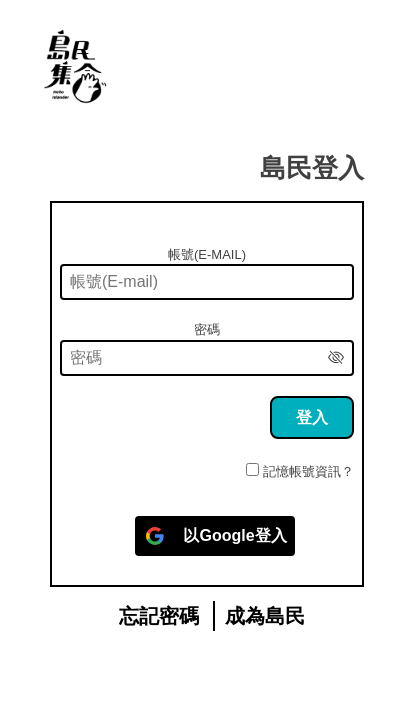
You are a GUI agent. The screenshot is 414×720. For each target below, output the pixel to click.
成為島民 (265, 616)
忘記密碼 (159, 616)
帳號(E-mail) (207, 254)
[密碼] (207, 358)
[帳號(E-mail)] (207, 282)
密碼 (207, 329)
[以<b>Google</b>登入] (214, 536)
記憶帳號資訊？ (308, 471)
